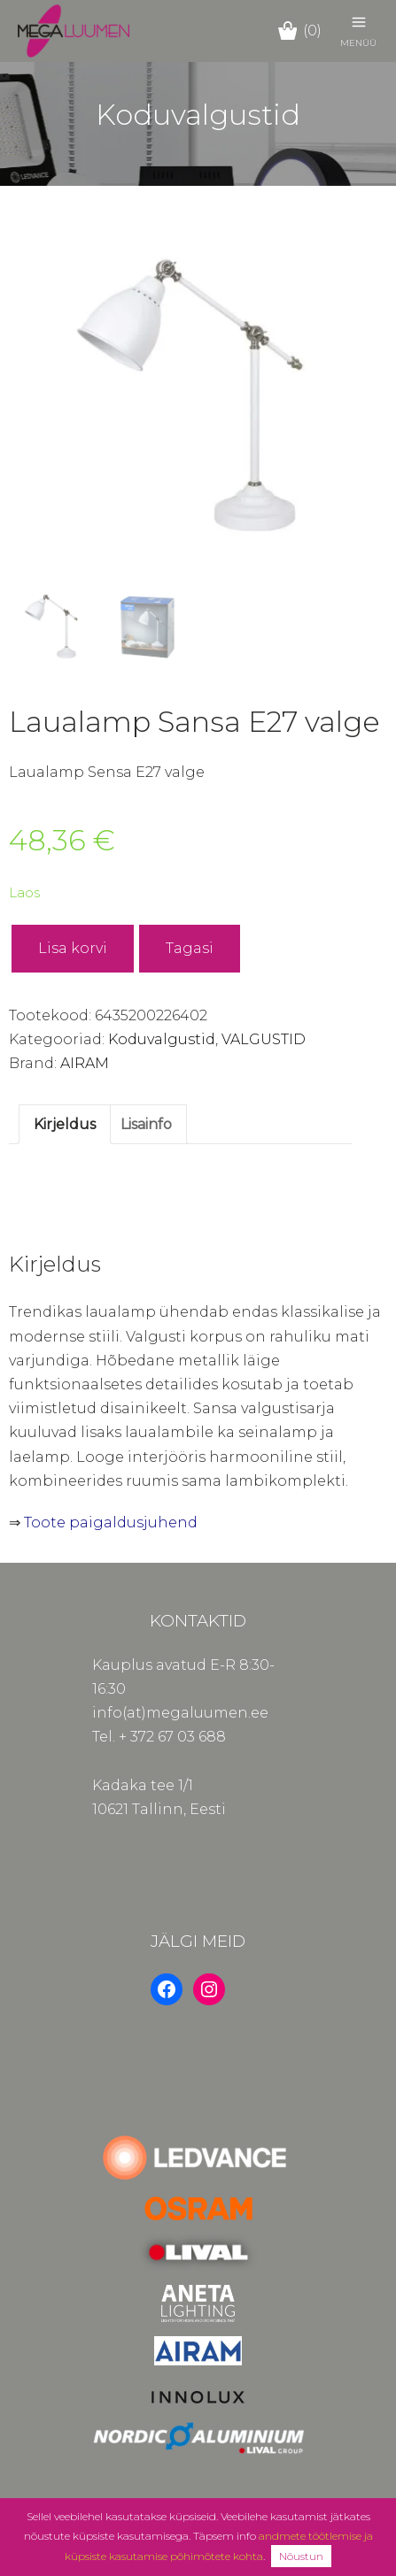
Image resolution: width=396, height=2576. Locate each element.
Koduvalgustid (161, 1039)
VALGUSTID (263, 1039)
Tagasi (190, 948)
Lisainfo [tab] (146, 1124)
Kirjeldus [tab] (65, 1124)
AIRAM (84, 1063)
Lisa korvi (72, 948)
